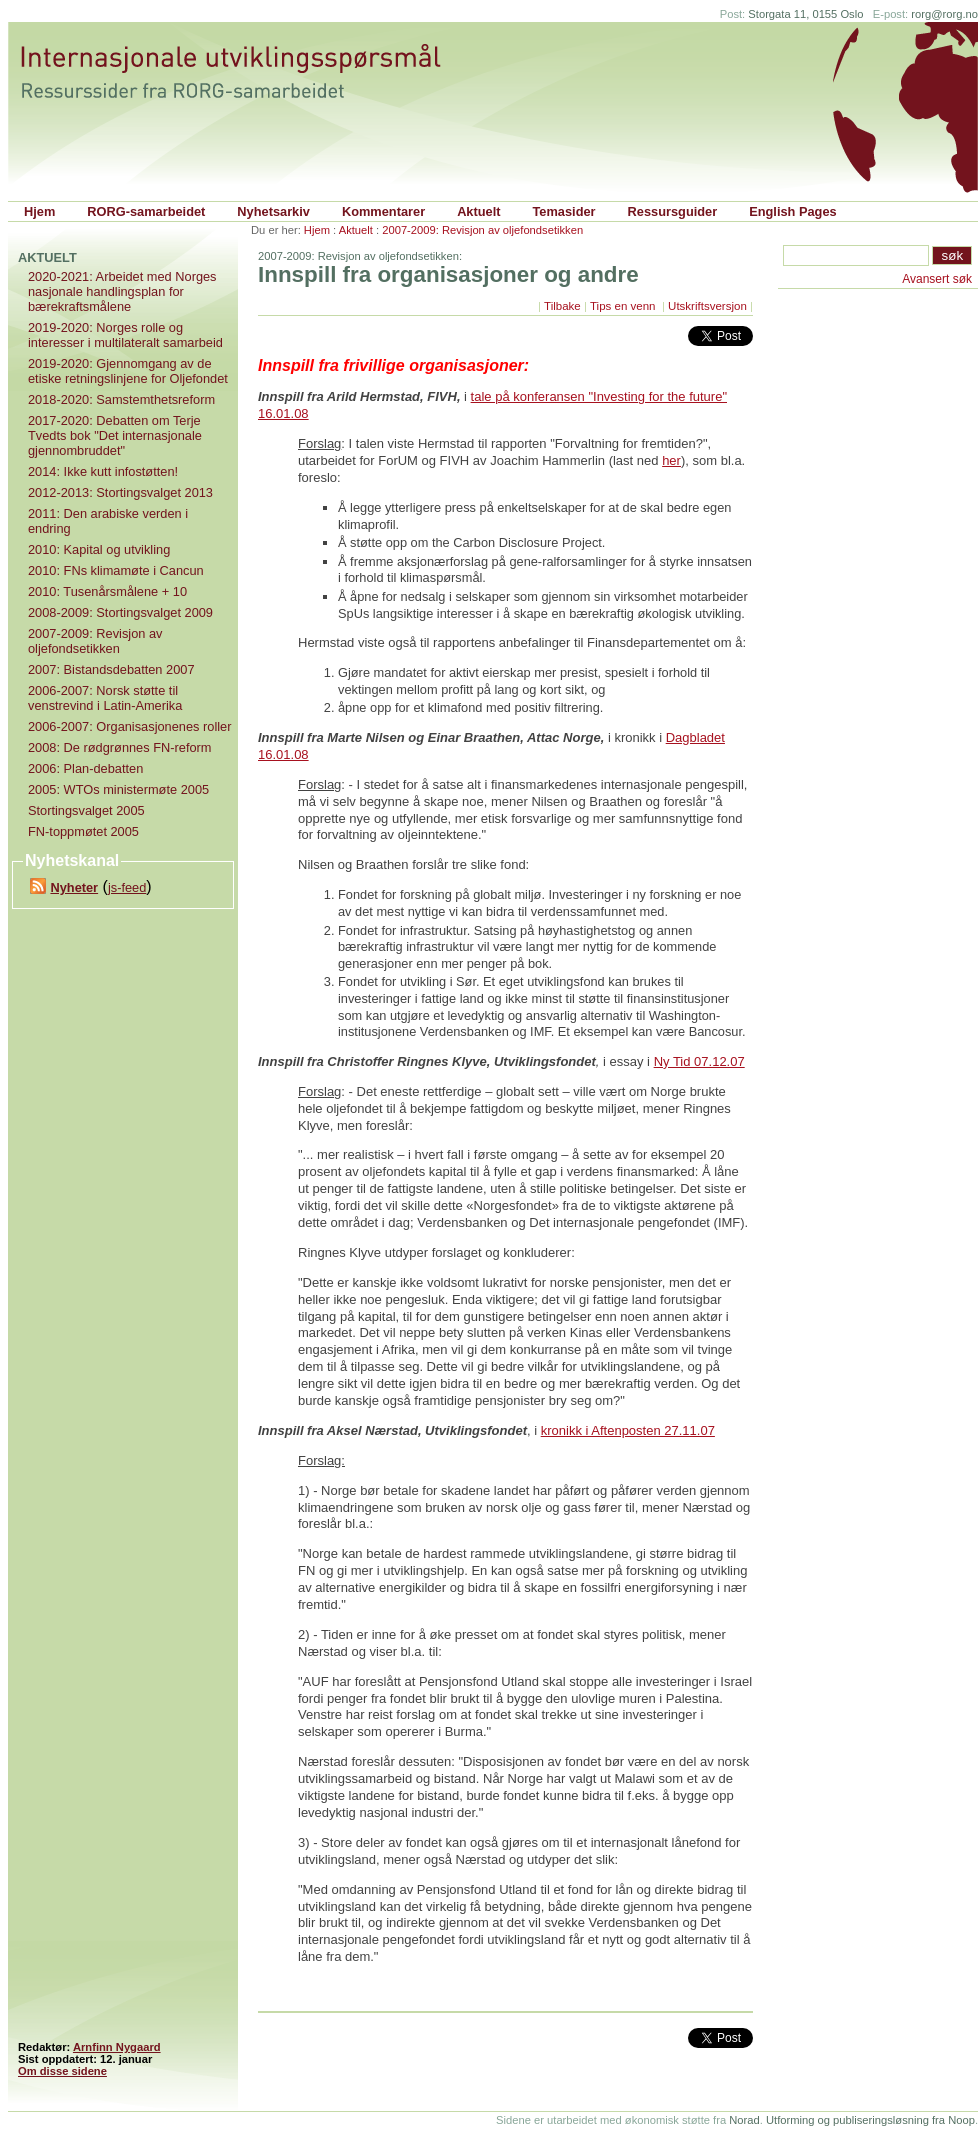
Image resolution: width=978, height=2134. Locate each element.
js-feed (127, 887)
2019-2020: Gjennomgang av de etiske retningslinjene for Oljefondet (128, 371)
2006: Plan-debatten (85, 768)
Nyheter (74, 887)
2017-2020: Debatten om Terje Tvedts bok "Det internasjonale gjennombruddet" (115, 435)
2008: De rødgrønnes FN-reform (119, 747)
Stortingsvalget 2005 (86, 810)
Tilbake (562, 306)
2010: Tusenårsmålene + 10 (107, 591)
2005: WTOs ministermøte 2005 (118, 789)
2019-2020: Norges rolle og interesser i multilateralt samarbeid (125, 335)
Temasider (564, 211)
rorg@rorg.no (944, 14)
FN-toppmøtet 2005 (83, 831)
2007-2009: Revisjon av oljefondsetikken (482, 230)
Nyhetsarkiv (273, 211)
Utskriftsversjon (707, 306)
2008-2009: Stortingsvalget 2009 (120, 612)
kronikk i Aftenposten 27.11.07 (628, 1430)
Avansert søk (937, 279)
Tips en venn (624, 306)
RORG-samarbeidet (146, 211)
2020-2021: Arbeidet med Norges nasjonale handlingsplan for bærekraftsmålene (122, 291)
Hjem (39, 211)
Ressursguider (673, 211)
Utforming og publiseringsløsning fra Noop (870, 2120)
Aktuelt (478, 211)
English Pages (792, 211)
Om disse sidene (62, 2071)
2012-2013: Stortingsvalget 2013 (120, 492)
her (671, 460)
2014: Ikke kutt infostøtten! (103, 471)
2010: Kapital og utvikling (99, 549)
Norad (744, 2120)
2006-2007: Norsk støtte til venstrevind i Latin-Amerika (105, 698)
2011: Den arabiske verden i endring (108, 521)
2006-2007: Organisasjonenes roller (129, 726)
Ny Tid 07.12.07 (699, 1061)
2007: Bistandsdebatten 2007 (111, 669)
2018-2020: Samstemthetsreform (121, 399)
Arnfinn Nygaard (117, 2047)
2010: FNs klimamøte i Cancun (116, 570)
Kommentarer (383, 211)
